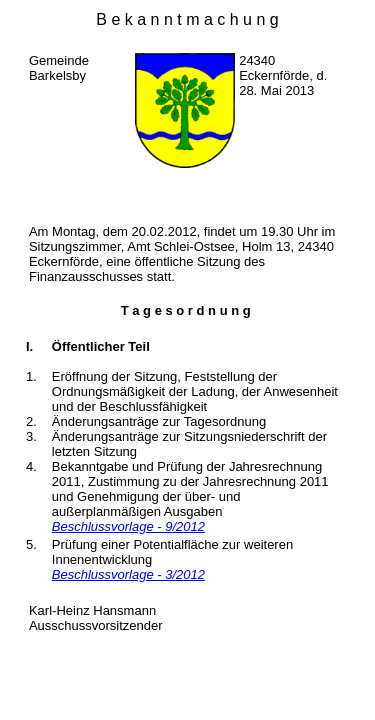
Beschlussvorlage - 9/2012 (128, 526)
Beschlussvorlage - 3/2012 (128, 574)
